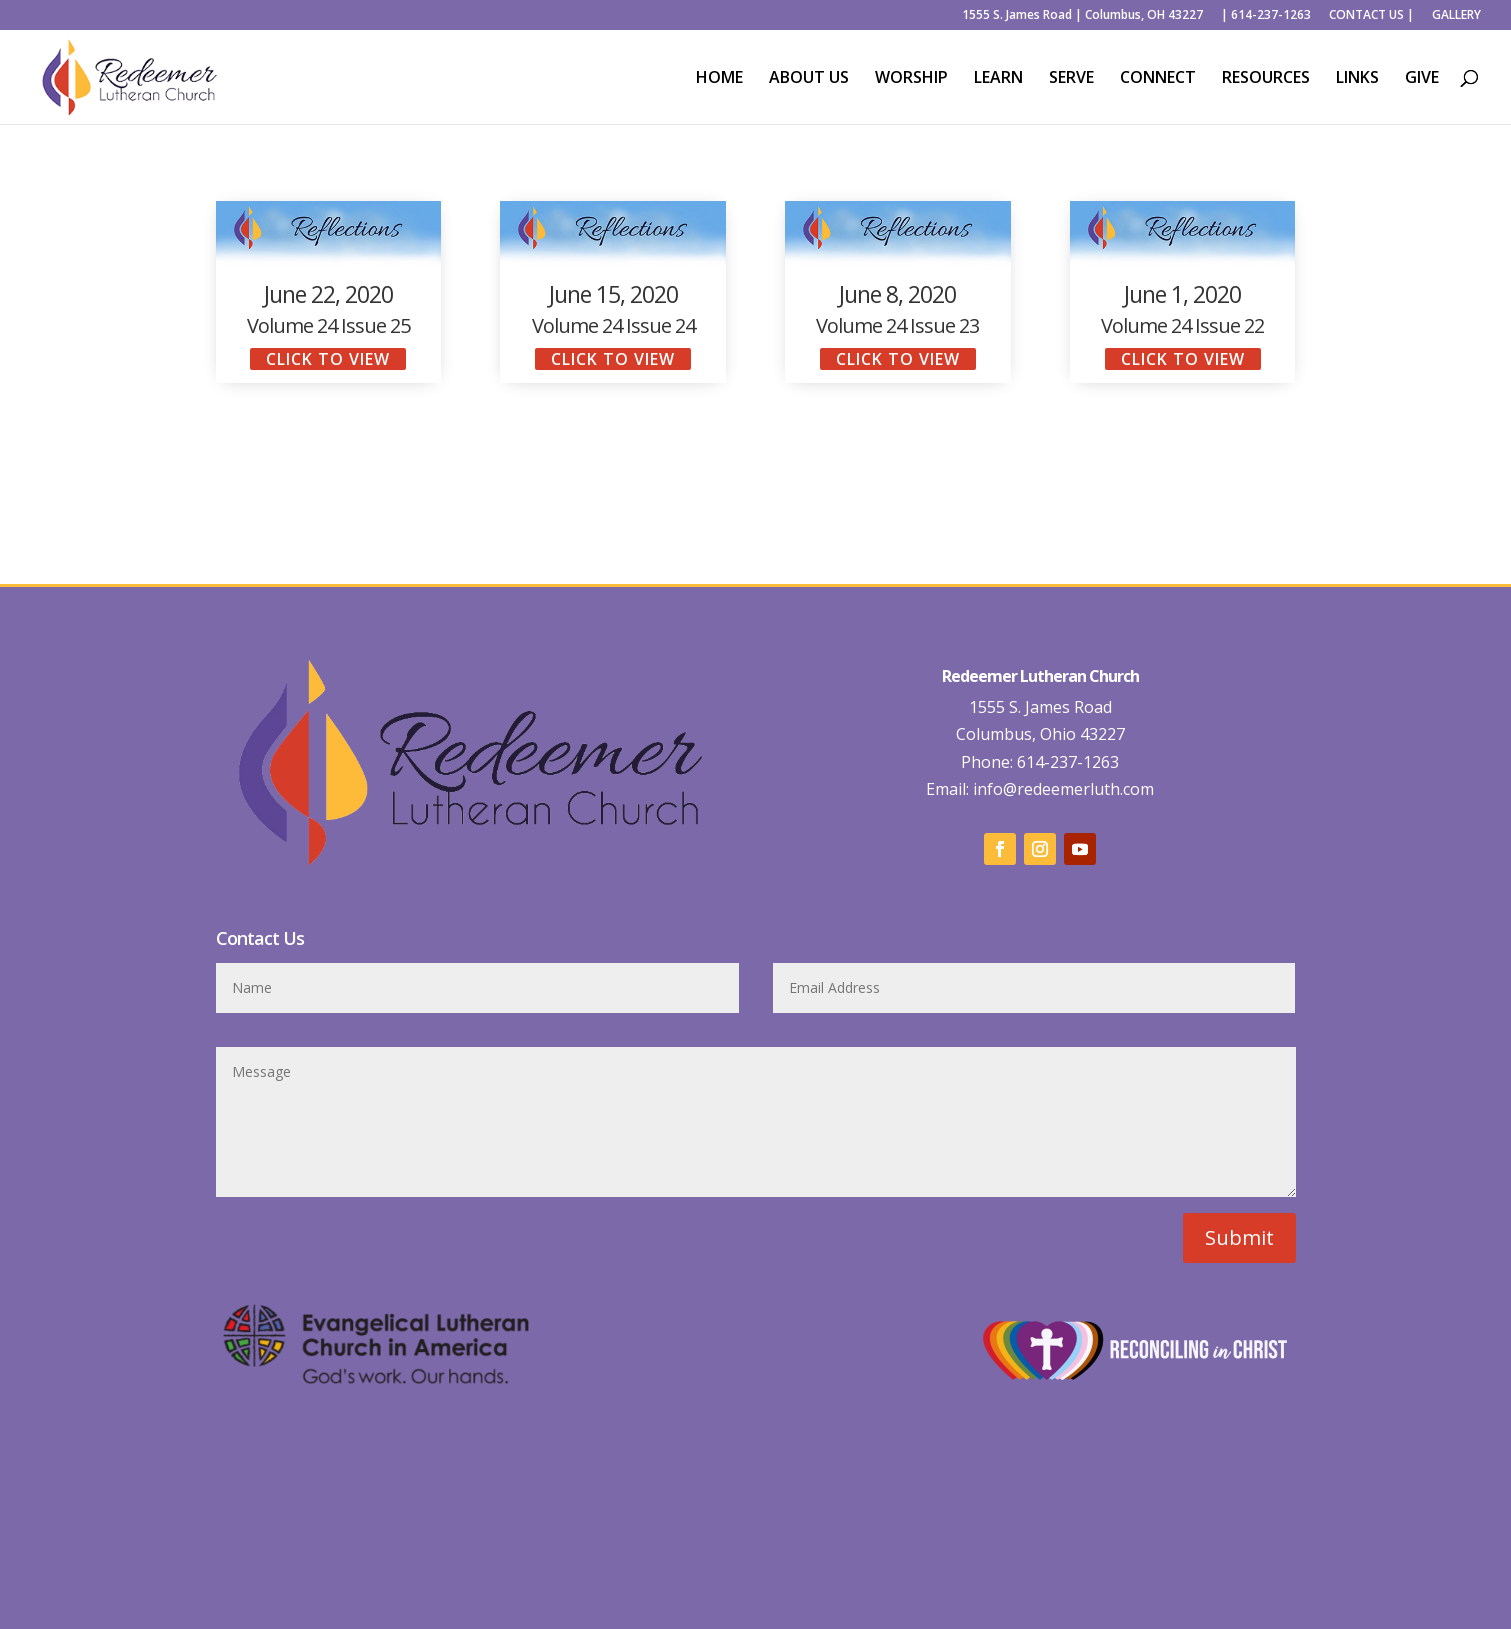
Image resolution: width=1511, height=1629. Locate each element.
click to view (328, 359)
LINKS (1357, 79)
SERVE (1071, 79)
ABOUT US (809, 79)
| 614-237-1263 (1266, 16)
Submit (1239, 1237)
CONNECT (1158, 79)
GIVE (1422, 79)
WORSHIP (911, 79)
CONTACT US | (1371, 16)
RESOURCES (1266, 79)
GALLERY (1456, 16)
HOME (719, 79)
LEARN (998, 79)
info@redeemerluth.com (1061, 789)
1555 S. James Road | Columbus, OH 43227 (1082, 16)
